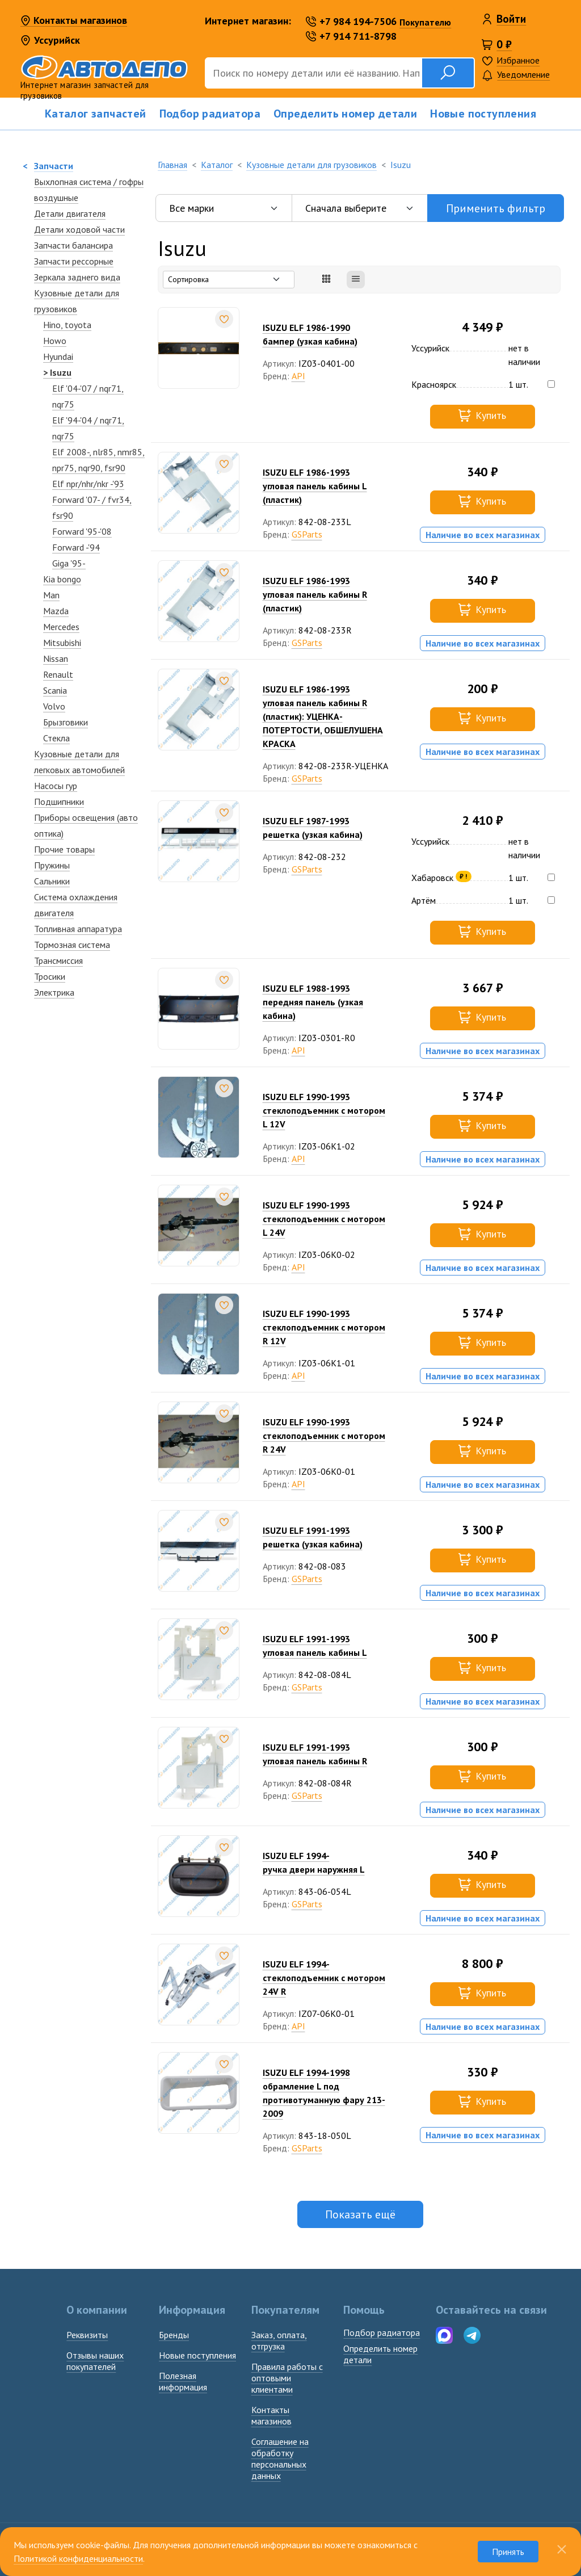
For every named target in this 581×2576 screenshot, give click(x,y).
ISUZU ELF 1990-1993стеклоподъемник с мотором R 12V (324, 1327)
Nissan (55, 658)
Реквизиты (87, 2334)
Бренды (174, 2334)
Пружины (52, 865)
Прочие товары (64, 849)
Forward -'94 (76, 547)
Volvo (54, 706)
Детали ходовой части (79, 229)
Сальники (52, 881)
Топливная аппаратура (78, 928)
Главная (172, 164)
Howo (54, 340)
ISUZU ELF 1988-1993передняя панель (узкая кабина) (313, 1002)
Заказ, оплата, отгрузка (279, 2340)
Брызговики (65, 722)
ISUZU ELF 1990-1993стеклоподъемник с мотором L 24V (324, 1218)
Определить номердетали (380, 2354)
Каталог (217, 164)
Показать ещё (360, 2214)
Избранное (518, 60)
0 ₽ (504, 44)
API (298, 375)
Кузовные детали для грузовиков (311, 164)
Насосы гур (55, 785)
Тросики (49, 976)
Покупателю (425, 22)
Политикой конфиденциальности (78, 2558)
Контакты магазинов (73, 21)
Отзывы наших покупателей (95, 2361)
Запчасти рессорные (73, 261)
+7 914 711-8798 (351, 36)
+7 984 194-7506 (351, 21)
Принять (508, 2551)
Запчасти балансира (73, 245)
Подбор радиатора (209, 113)
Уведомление (516, 75)
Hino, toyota (67, 324)
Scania (55, 690)
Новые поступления (483, 113)
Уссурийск (50, 40)
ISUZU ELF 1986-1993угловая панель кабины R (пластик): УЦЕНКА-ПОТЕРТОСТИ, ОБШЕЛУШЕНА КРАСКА (323, 716)
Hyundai (58, 356)
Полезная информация (183, 2381)
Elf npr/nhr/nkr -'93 (88, 483)
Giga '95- (69, 563)
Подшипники (59, 801)
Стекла (56, 738)
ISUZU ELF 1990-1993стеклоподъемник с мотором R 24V (324, 1435)
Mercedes (61, 626)
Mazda (56, 610)
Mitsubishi (62, 642)
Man (51, 595)
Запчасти (53, 165)
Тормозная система (72, 944)
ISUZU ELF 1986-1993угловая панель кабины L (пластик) (315, 486)
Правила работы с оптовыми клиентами (287, 2378)
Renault (58, 674)
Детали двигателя (70, 213)
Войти (511, 19)
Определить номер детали (345, 113)
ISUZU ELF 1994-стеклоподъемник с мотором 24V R (324, 1977)
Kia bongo (62, 579)
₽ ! (463, 876)
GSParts (307, 534)
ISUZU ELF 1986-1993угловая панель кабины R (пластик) (315, 594)
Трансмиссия (58, 960)
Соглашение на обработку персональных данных (280, 2458)
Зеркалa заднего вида (77, 277)
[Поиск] (313, 73)
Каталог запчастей (95, 113)
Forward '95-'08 (82, 531)
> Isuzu (57, 372)
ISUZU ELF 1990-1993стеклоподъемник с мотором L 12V (324, 1110)
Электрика (54, 992)
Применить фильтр (495, 208)
